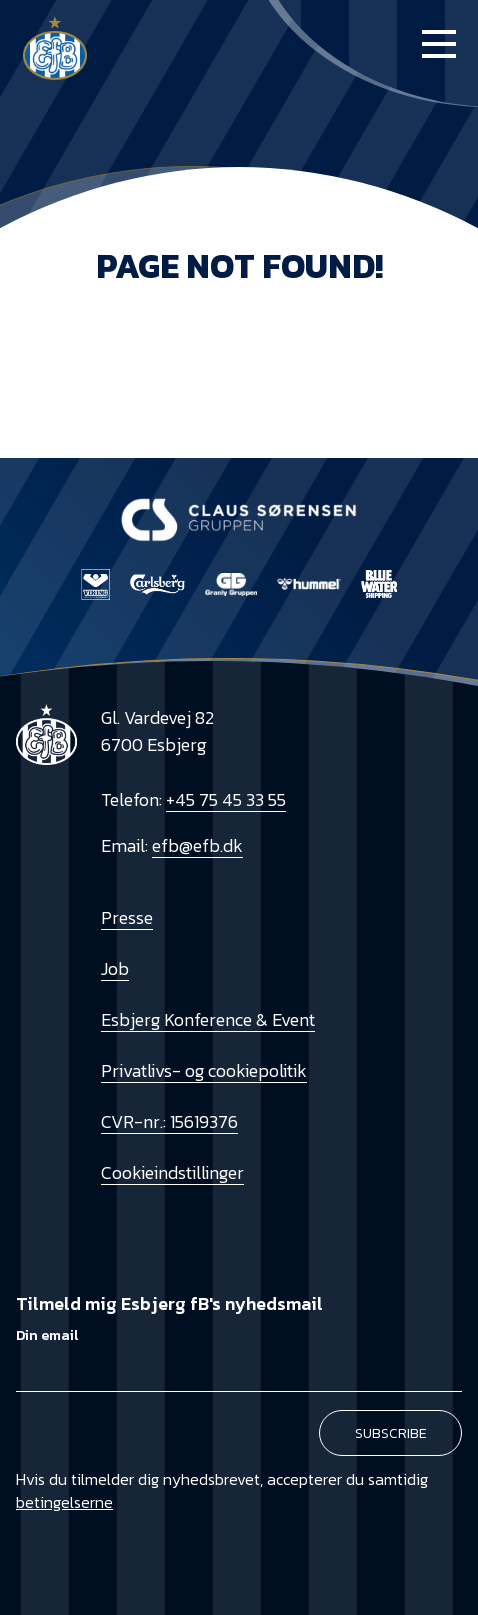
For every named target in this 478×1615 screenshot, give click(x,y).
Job (115, 968)
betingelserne (64, 1502)
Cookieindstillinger (172, 1172)
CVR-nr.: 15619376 (169, 1121)
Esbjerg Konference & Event (208, 1019)
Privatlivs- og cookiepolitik (204, 1070)
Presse (127, 917)
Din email (47, 1335)
